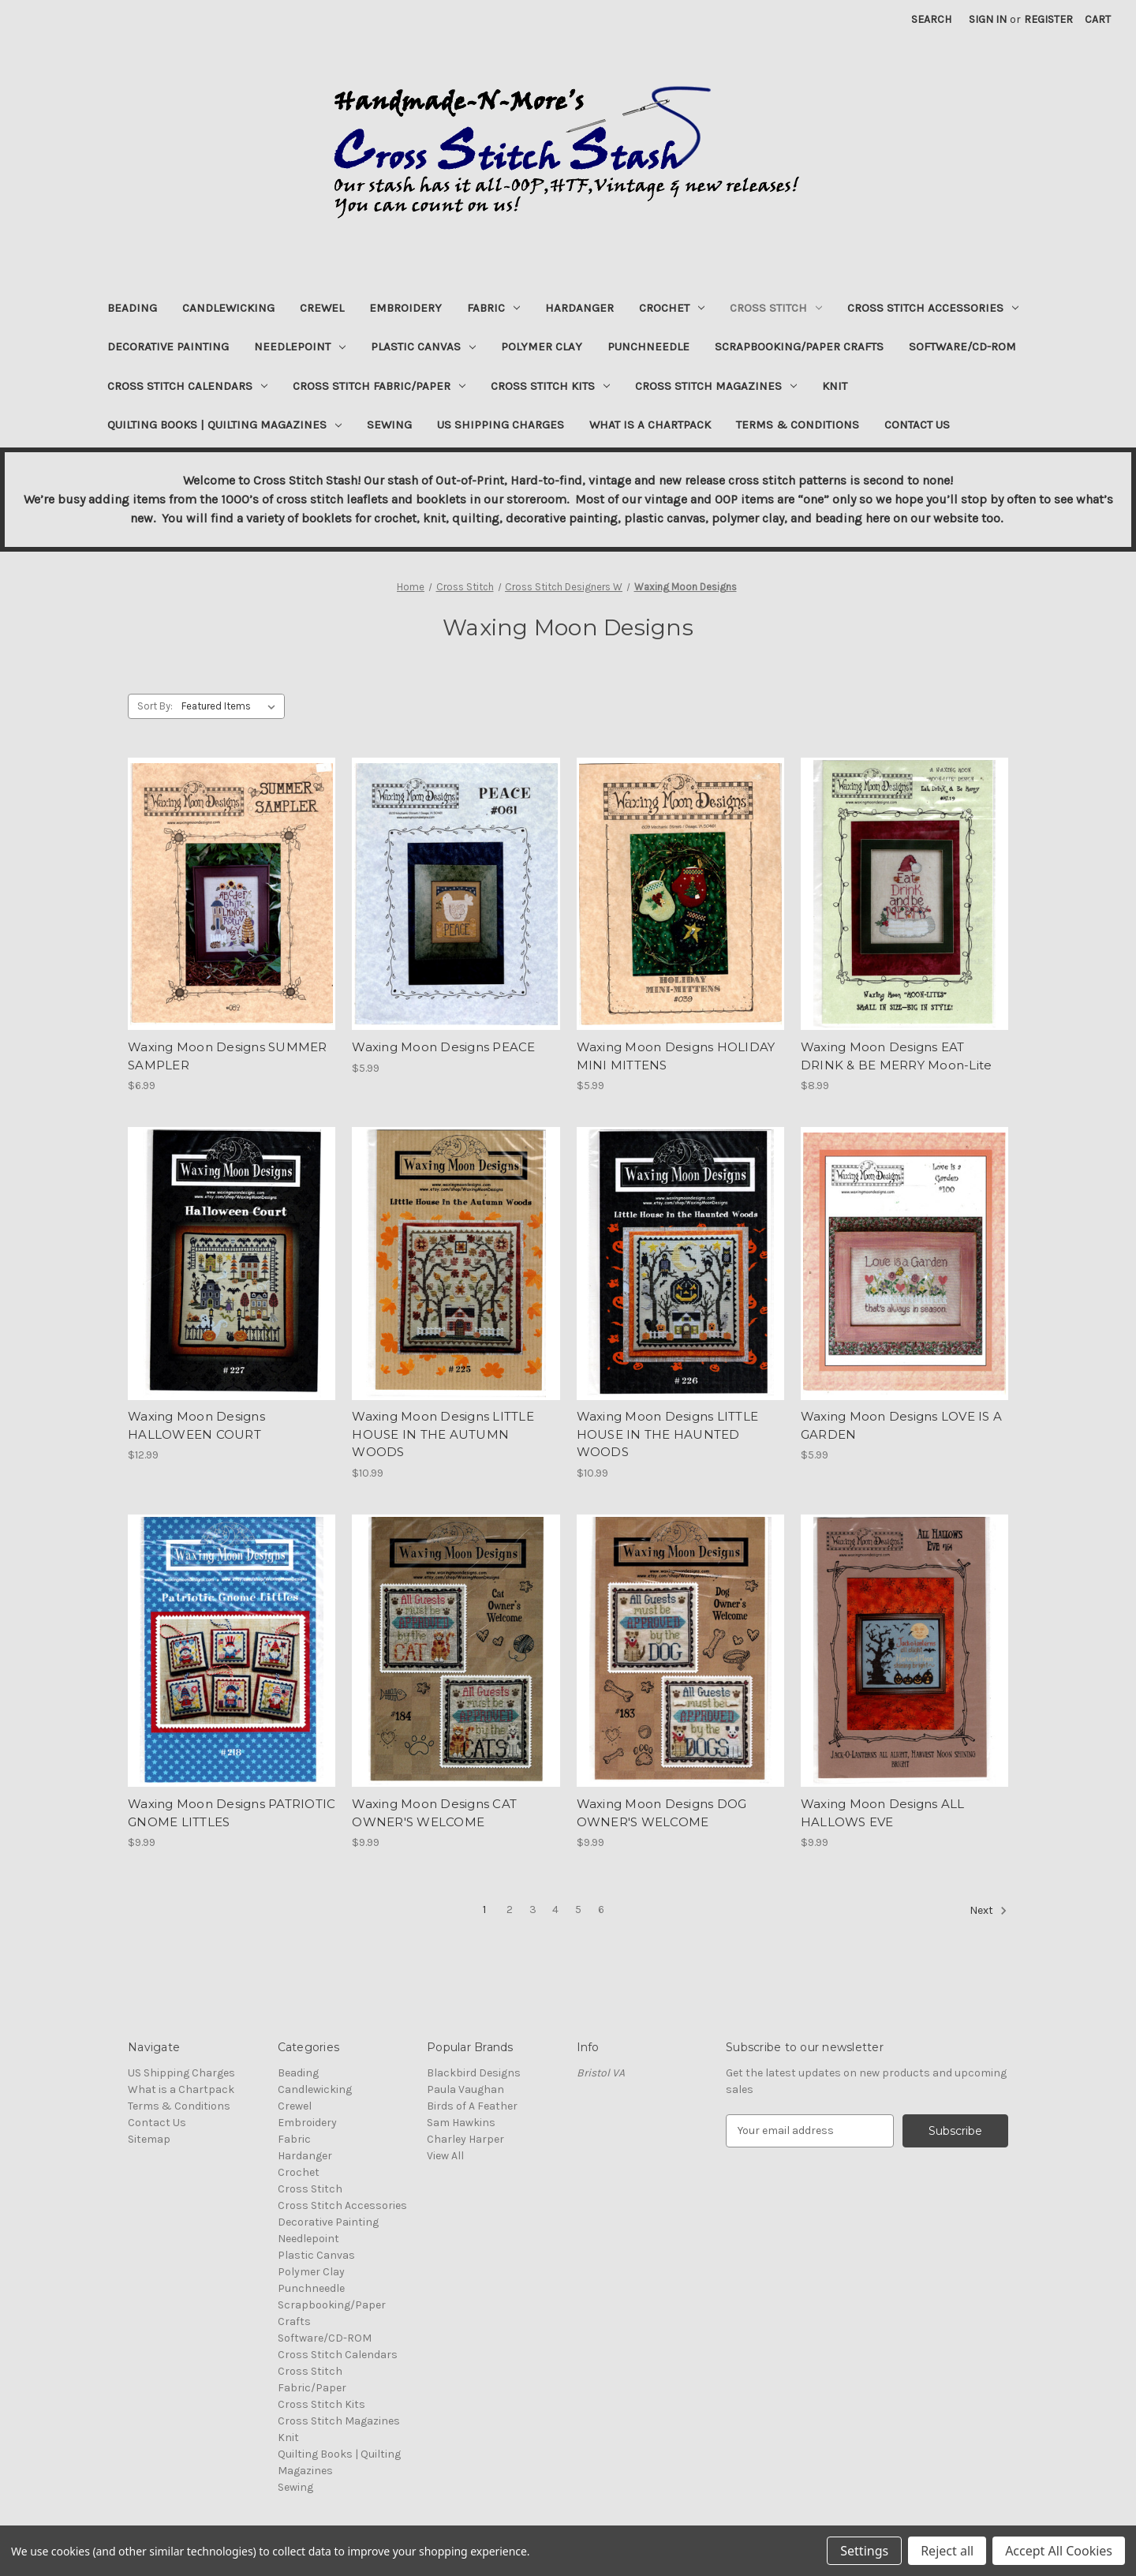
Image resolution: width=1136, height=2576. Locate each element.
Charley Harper (465, 2139)
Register (1048, 19)
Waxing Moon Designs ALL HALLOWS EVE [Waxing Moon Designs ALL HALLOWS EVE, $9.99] (883, 1812)
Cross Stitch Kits (550, 386)
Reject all (947, 2550)
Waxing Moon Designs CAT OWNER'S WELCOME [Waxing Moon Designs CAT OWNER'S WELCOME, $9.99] (434, 1812)
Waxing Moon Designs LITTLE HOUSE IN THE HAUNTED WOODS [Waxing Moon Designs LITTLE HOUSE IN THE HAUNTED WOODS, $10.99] (668, 1434)
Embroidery (405, 308)
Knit (834, 386)
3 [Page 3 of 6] (532, 1909)
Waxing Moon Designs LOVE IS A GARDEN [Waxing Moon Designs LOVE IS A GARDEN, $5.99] (901, 1425)
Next (988, 1911)
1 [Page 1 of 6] (484, 1909)
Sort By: (155, 706)
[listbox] (231, 706)
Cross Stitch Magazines (716, 386)
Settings (864, 2550)
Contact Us (917, 424)
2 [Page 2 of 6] (509, 1909)
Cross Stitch (776, 308)
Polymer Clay (541, 346)
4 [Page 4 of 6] (555, 1909)
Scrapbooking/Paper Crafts (799, 346)
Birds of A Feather (472, 2106)
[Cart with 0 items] (1097, 19)
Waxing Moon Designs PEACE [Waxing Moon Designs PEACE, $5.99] (443, 1046)
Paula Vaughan (465, 2089)
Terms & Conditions (797, 424)
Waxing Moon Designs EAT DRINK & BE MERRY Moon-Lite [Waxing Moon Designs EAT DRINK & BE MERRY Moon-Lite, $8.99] (896, 1056)
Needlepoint (300, 346)
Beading (132, 308)
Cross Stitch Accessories (932, 308)
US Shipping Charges (500, 424)
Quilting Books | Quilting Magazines (224, 424)
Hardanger (579, 308)
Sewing (389, 424)
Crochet (671, 308)
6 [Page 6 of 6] (601, 1909)
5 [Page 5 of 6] (578, 1909)
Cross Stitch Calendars (187, 386)
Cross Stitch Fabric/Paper (379, 386)
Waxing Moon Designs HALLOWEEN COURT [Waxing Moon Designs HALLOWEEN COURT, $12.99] (196, 1425)
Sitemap (149, 2139)
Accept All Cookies (1058, 2550)
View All (445, 2155)
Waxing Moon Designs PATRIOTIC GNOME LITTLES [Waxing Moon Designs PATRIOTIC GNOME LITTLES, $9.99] (231, 1812)
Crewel (322, 308)
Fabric (493, 308)
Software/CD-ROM (962, 346)
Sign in (988, 19)
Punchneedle (648, 346)
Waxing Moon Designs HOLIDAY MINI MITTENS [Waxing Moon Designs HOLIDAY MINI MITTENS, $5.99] (676, 1056)
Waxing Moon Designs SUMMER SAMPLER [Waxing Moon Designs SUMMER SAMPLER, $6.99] (227, 1056)
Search (931, 19)
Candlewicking (228, 308)
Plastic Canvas (423, 346)
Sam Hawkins (461, 2122)
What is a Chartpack (650, 424)
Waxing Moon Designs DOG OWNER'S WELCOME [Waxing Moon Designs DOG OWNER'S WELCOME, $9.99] (662, 1812)
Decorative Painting (168, 346)
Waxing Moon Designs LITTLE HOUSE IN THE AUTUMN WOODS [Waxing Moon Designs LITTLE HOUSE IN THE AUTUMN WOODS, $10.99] (443, 1434)
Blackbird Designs (474, 2073)
